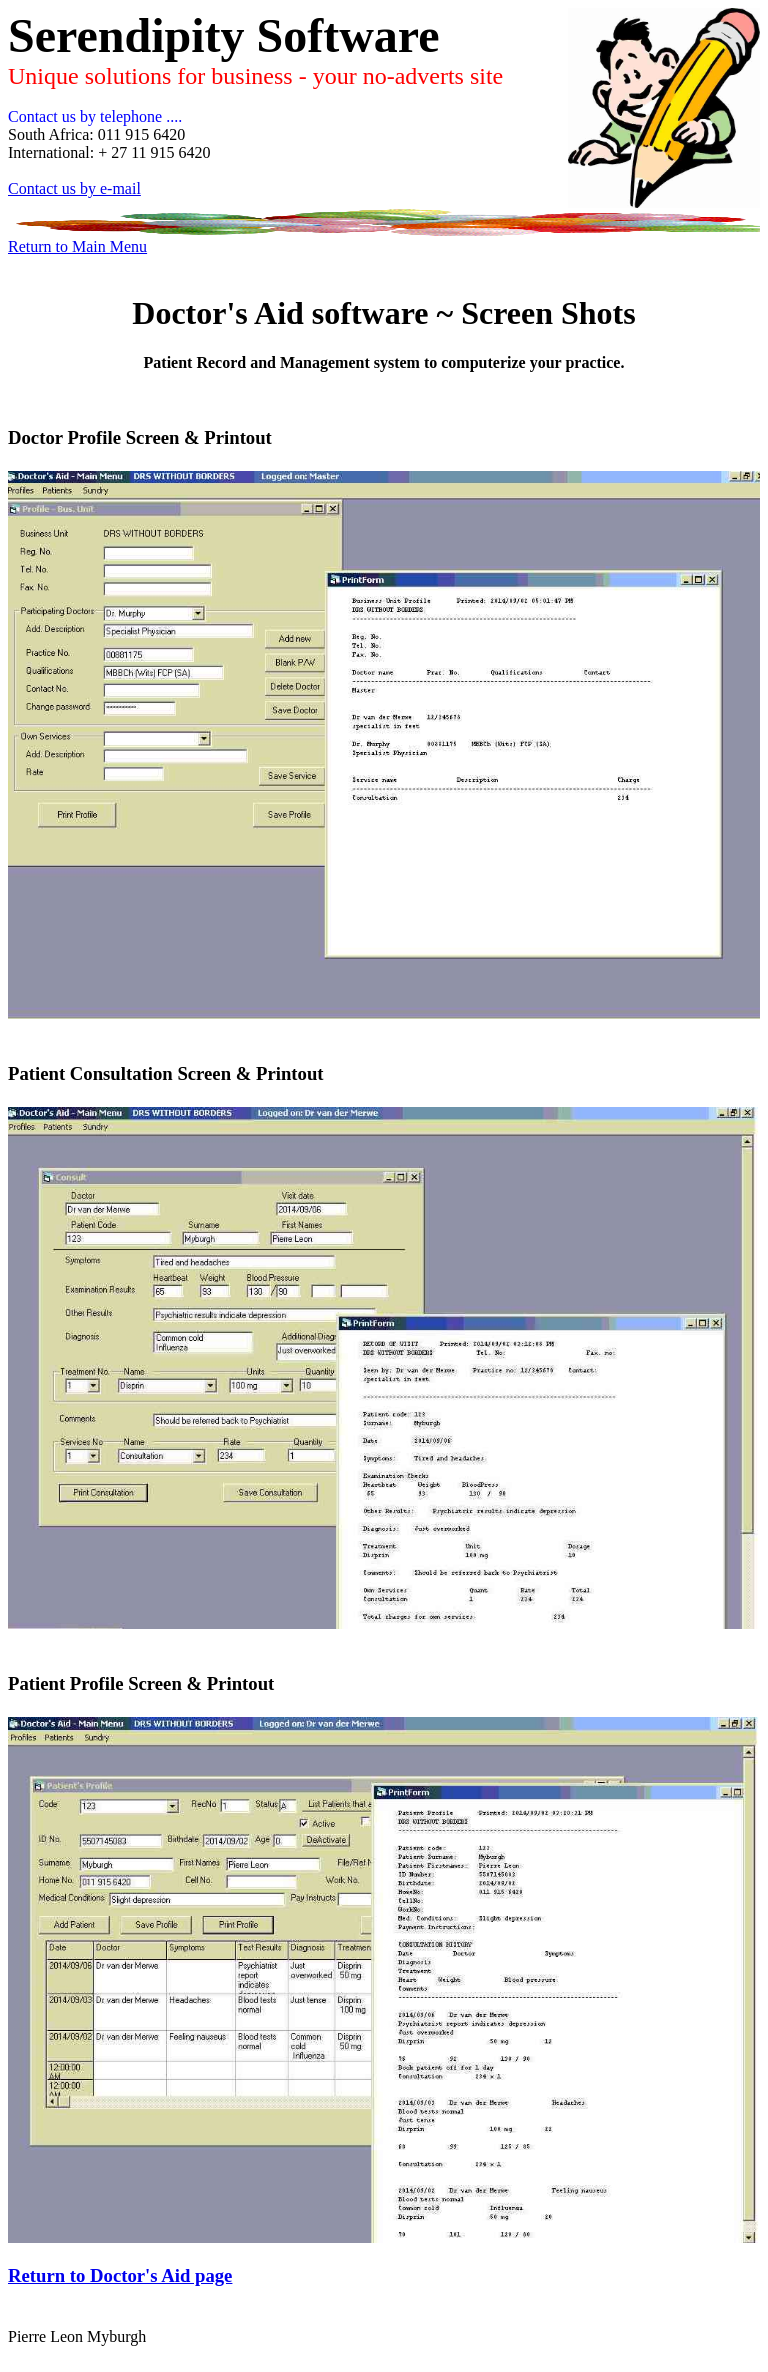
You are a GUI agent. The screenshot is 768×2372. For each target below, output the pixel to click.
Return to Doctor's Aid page (120, 2275)
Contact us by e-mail (74, 188)
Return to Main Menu (77, 246)
